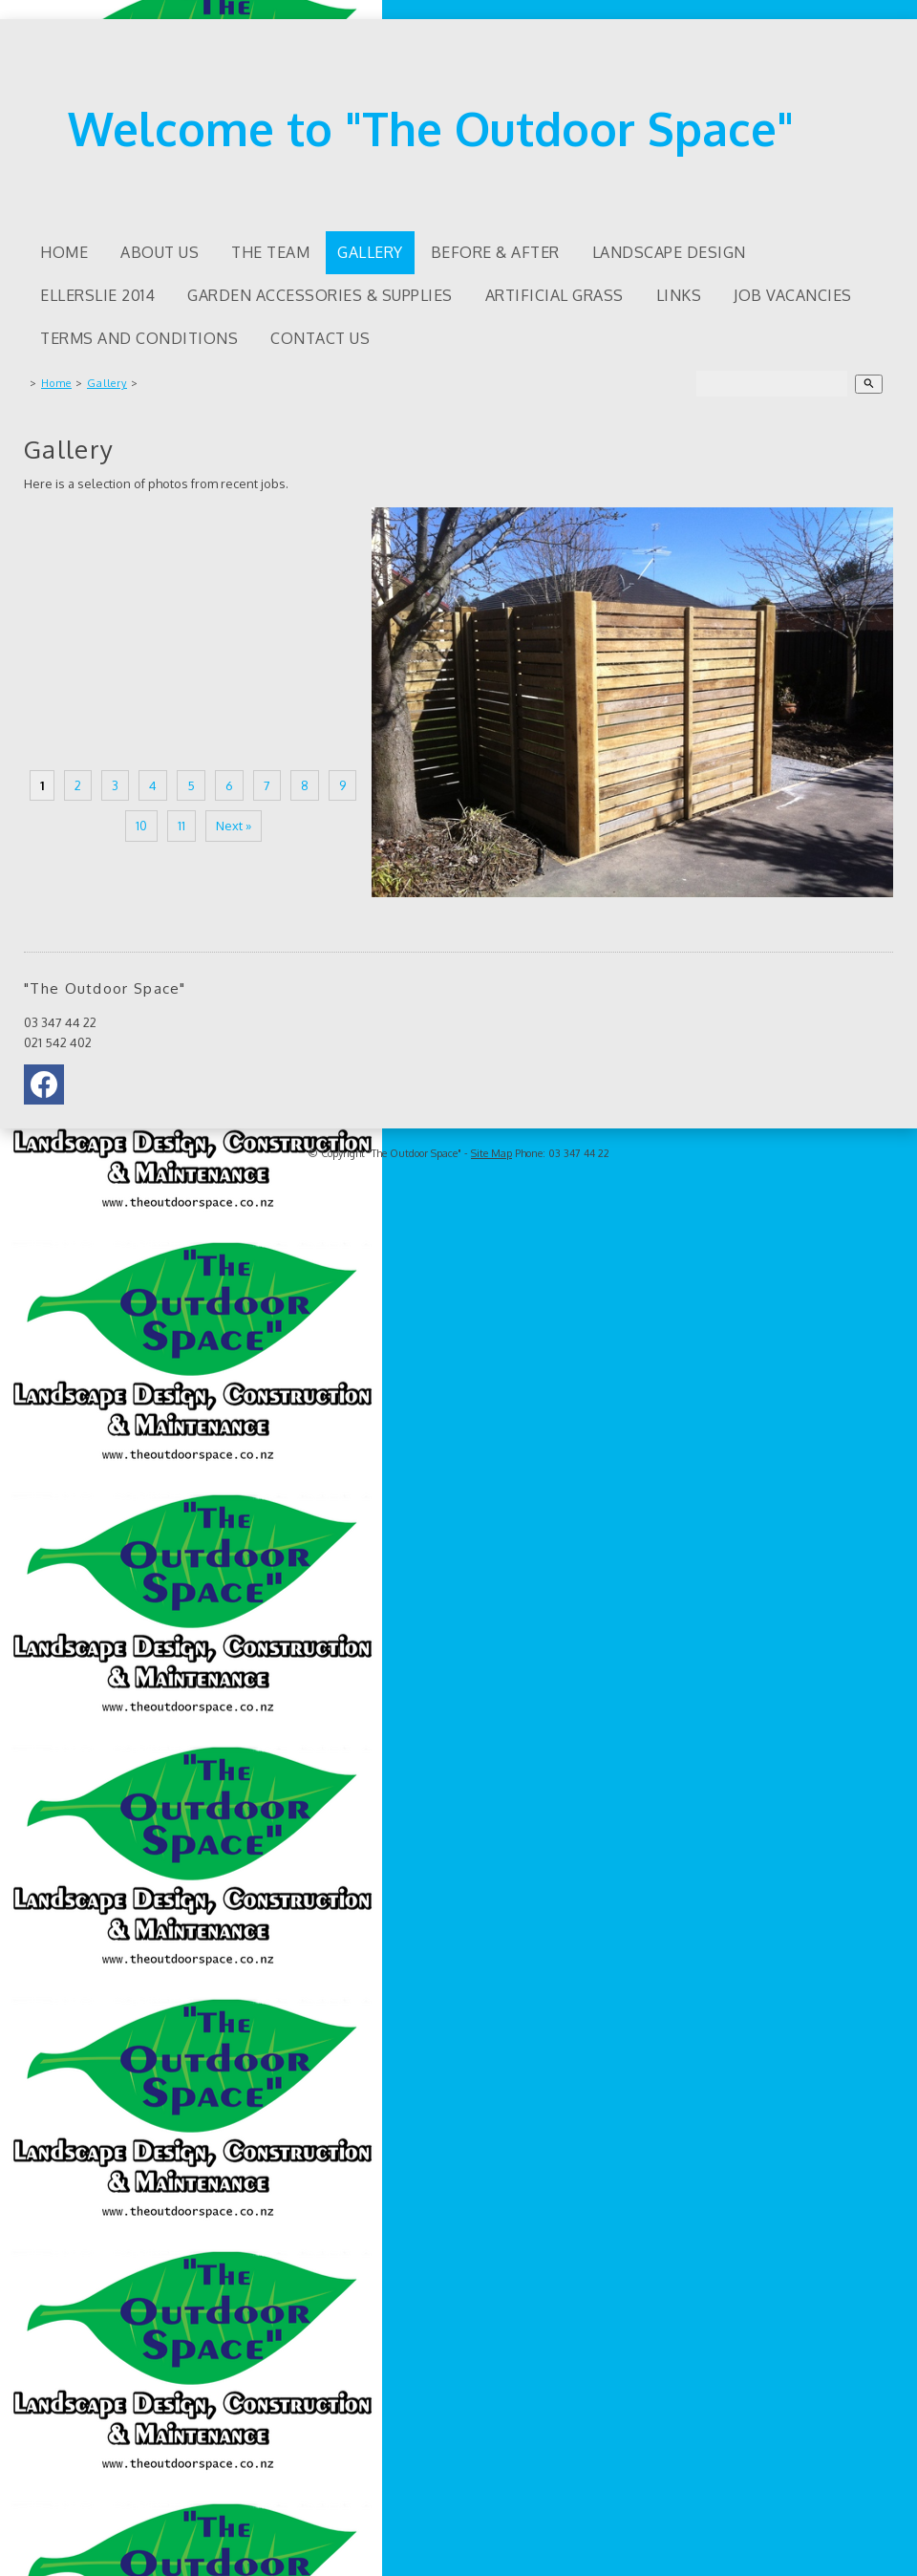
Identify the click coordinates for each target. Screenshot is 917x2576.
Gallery (370, 252)
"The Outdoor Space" (414, 1153)
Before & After (495, 252)
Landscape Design (669, 252)
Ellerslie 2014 (97, 295)
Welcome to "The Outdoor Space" (431, 128)
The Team (270, 252)
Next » (233, 825)
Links (679, 295)
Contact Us (320, 338)
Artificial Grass (554, 295)
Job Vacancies (793, 295)
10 (141, 825)
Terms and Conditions (139, 338)
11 (181, 825)
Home (64, 252)
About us (159, 252)
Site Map (491, 1153)
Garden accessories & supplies (320, 295)
